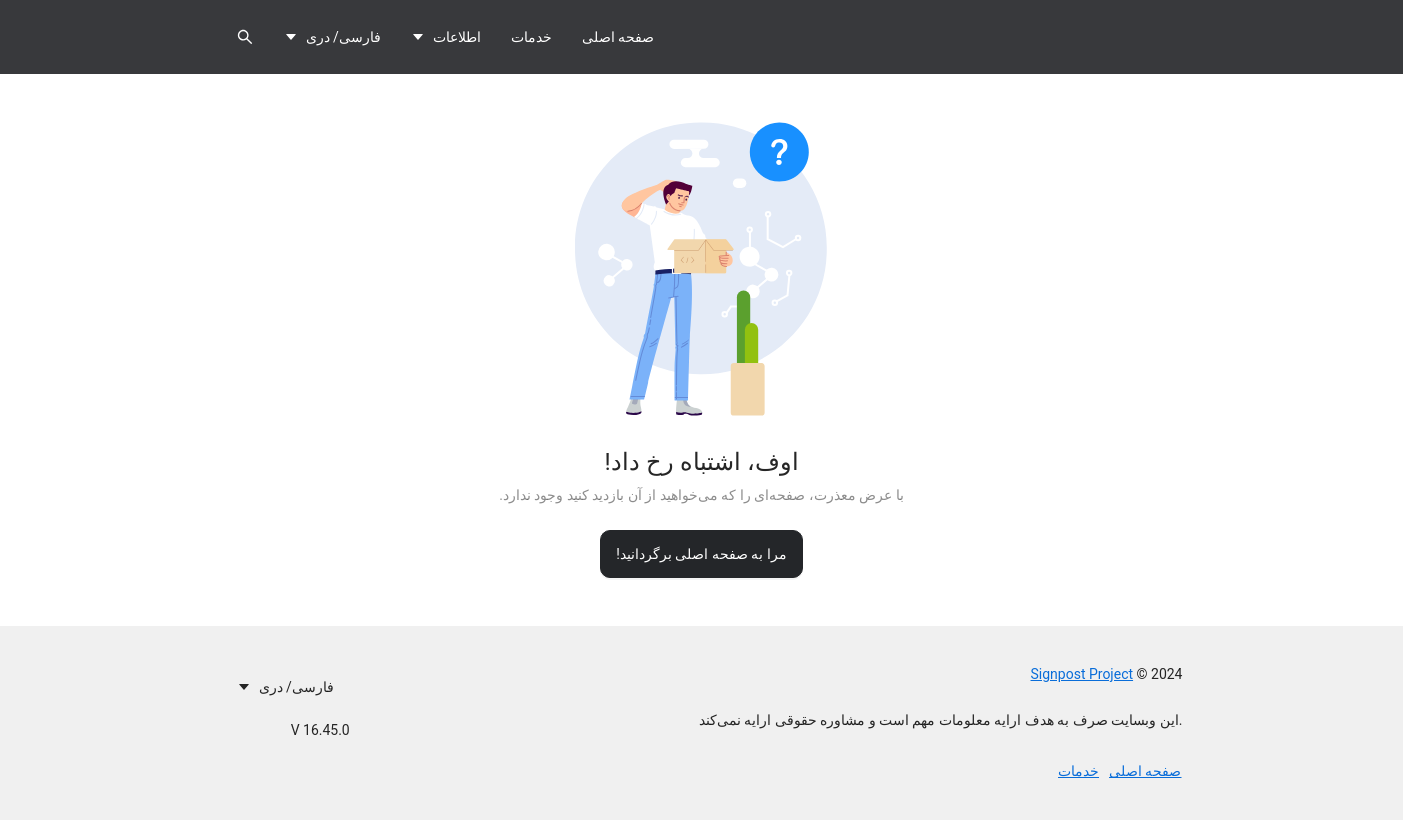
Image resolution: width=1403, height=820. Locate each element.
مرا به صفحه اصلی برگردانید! (701, 554)
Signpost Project (1082, 674)
